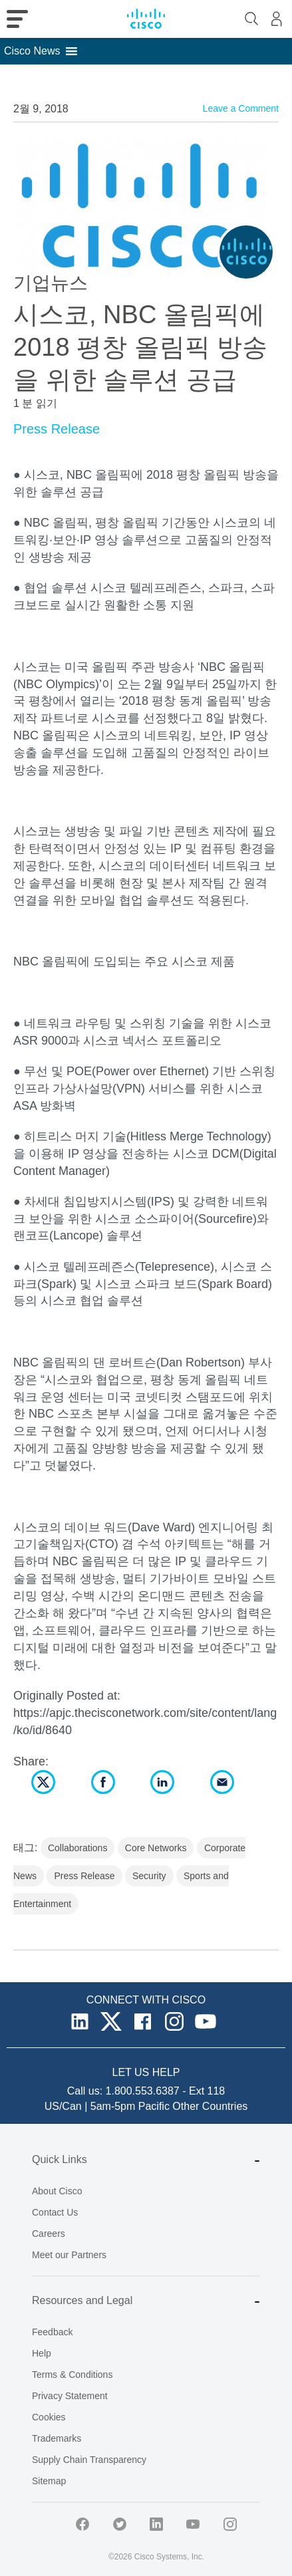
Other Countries (209, 2106)
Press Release (56, 429)
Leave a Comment (241, 108)
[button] (32, 51)
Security (149, 1875)
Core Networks (156, 1848)
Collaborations (78, 1848)
